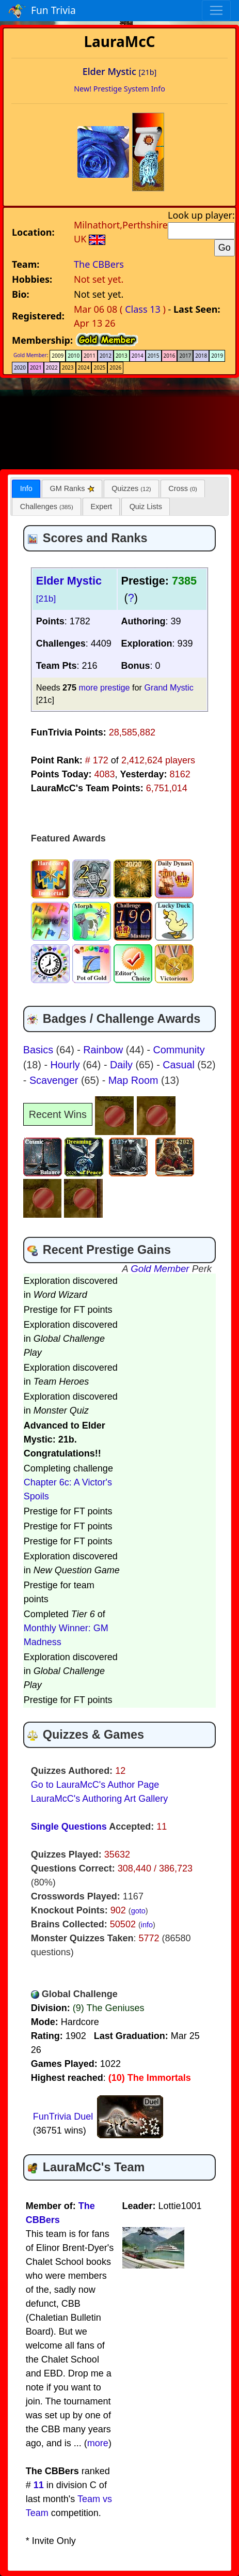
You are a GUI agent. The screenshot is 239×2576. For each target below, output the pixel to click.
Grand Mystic (168, 687)
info (147, 1925)
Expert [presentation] (101, 506)
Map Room (134, 1080)
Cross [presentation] (182, 488)
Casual (180, 1064)
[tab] (26, 489)
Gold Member (30, 355)
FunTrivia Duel (63, 2116)
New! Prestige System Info (119, 89)
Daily (122, 1064)
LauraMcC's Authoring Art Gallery (99, 1798)
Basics (39, 1049)
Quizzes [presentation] (131, 488)
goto (138, 1911)
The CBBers (99, 264)
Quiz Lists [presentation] (146, 506)
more (97, 2443)
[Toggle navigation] (216, 10)
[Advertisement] (120, 422)
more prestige (104, 687)
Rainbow (104, 1049)
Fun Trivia (42, 11)
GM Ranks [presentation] (72, 488)
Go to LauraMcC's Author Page (95, 1785)
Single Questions (69, 1826)
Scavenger (55, 1080)
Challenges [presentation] (46, 506)
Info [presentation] (26, 488)
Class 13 (143, 309)
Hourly (67, 1064)
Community (179, 1049)
